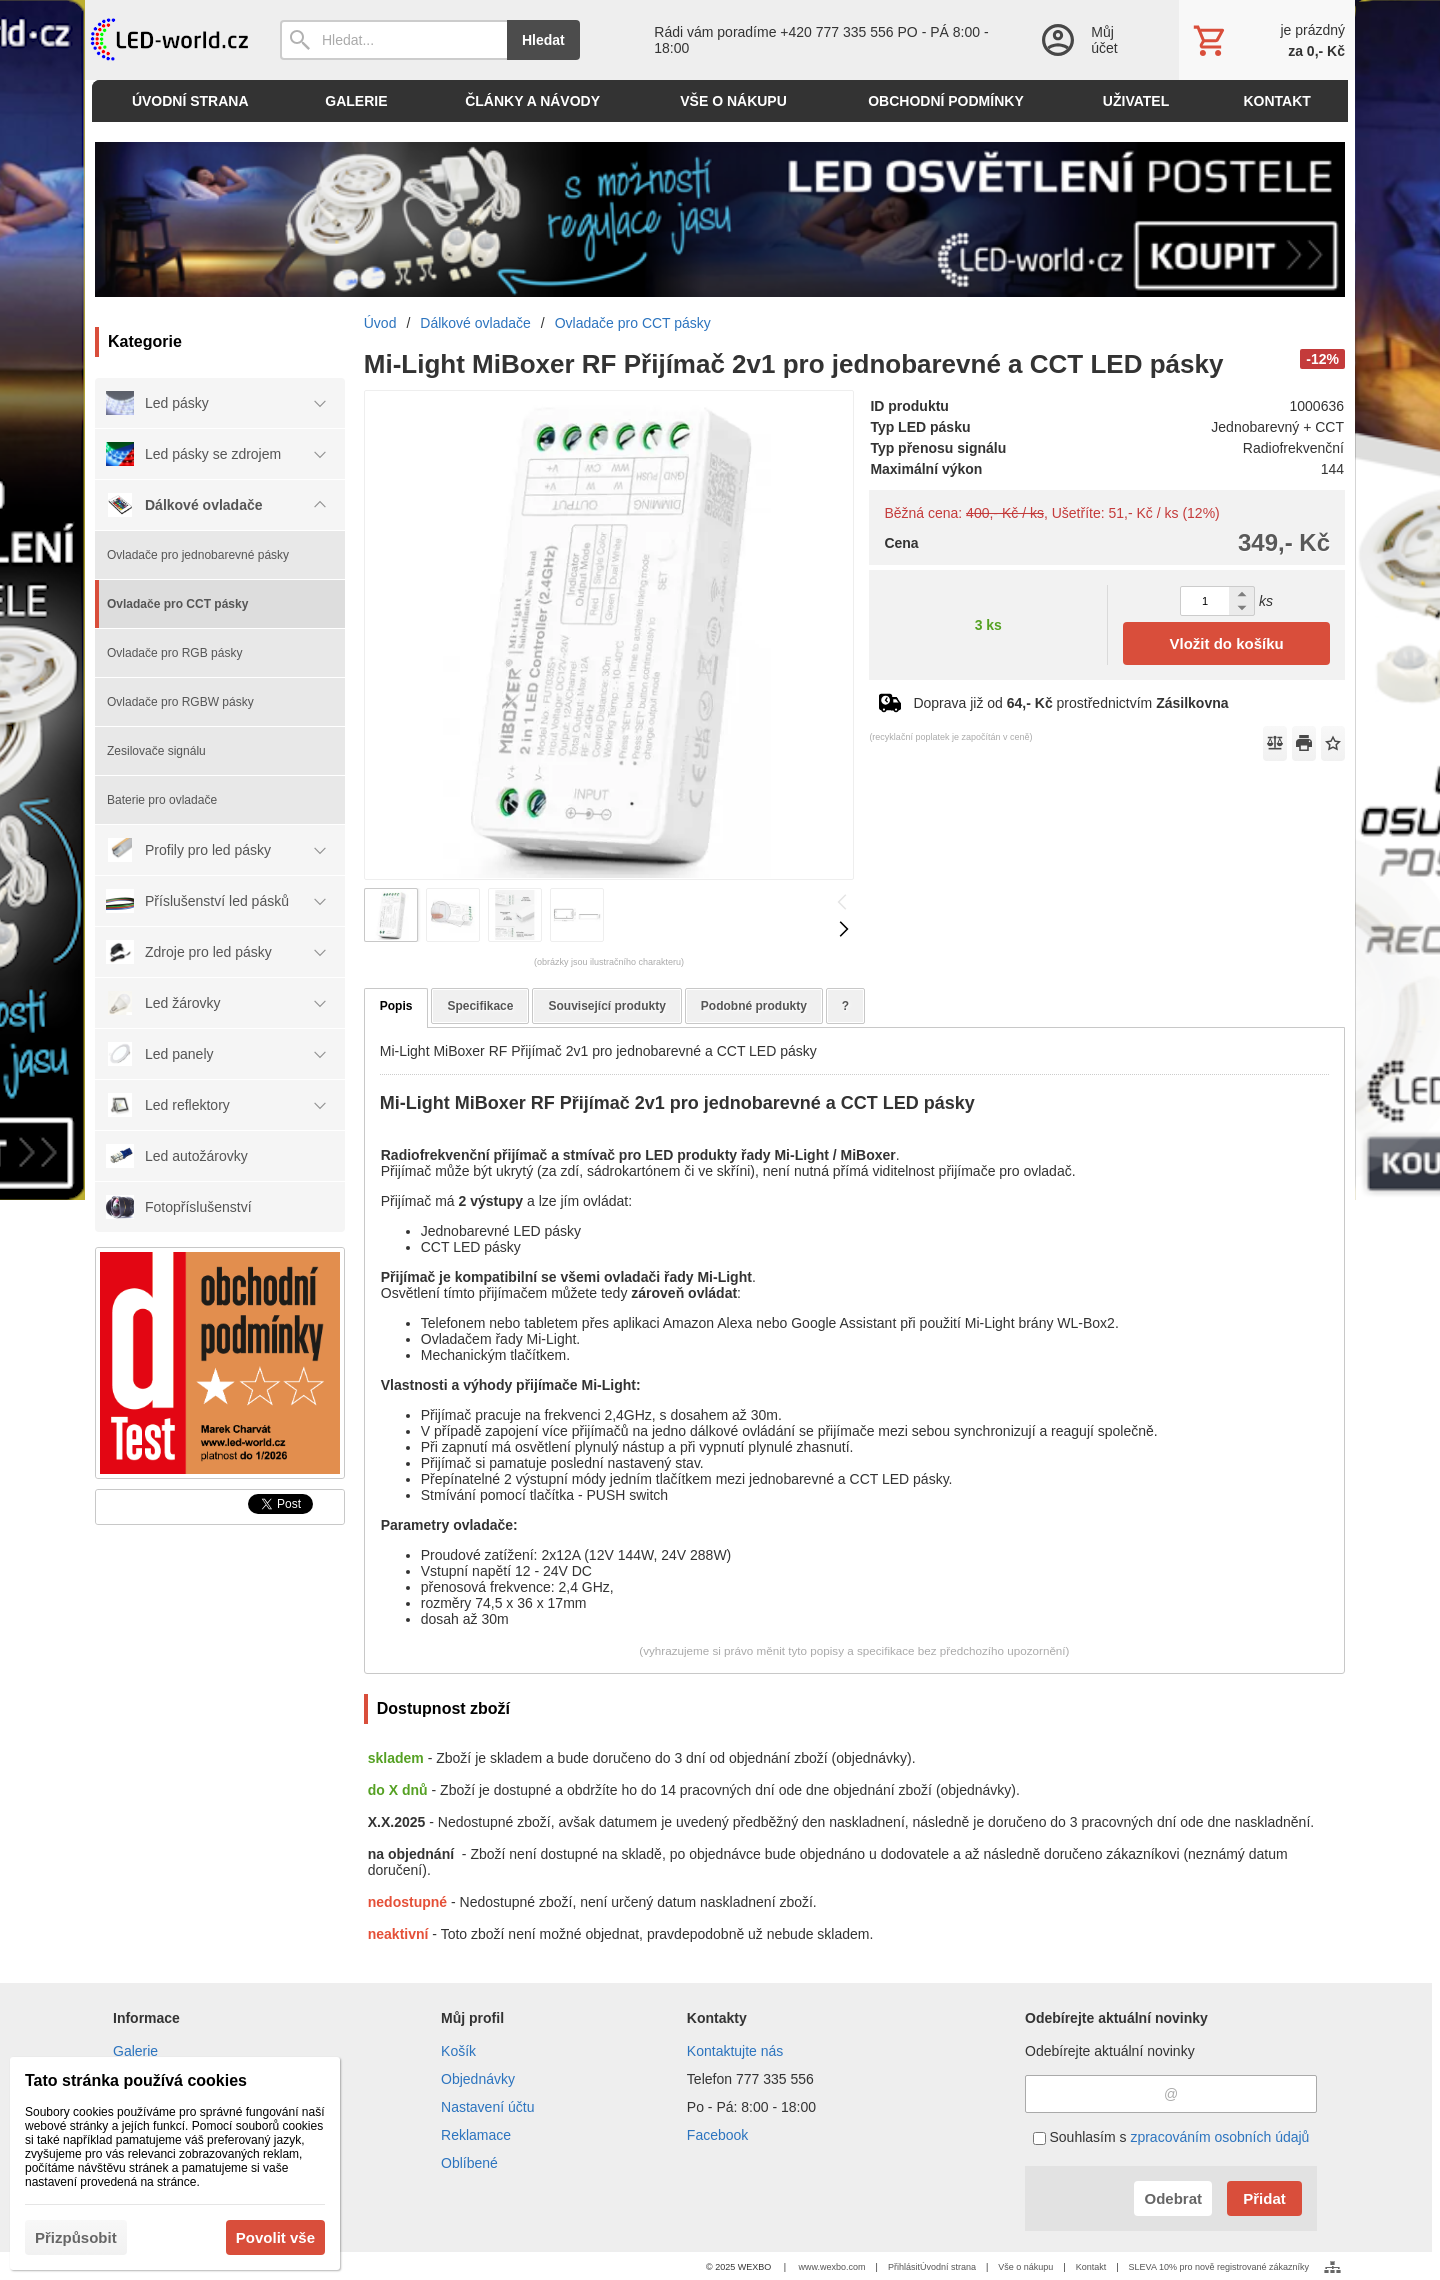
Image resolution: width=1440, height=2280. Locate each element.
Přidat (1264, 2198)
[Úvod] (167, 40)
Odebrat (1173, 2198)
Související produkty (606, 1006)
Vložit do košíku (1227, 643)
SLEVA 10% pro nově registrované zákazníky (1219, 2267)
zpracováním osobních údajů (1219, 2137)
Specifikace (480, 1006)
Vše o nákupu (1025, 2267)
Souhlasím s (1171, 2137)
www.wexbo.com (832, 2267)
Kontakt (1091, 2267)
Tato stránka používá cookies (136, 2080)
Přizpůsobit (76, 2237)
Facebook (717, 2135)
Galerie (135, 2051)
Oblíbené (469, 2163)
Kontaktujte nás (735, 2051)
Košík (458, 2051)
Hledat (543, 40)
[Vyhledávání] (393, 40)
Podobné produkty (754, 1006)
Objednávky (478, 2079)
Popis (396, 1006)
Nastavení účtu (487, 2107)
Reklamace (476, 2135)
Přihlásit (904, 2267)
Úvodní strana (948, 2267)
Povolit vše (275, 2237)
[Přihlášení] (1089, 40)
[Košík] (1267, 40)
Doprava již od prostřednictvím (1070, 703)
